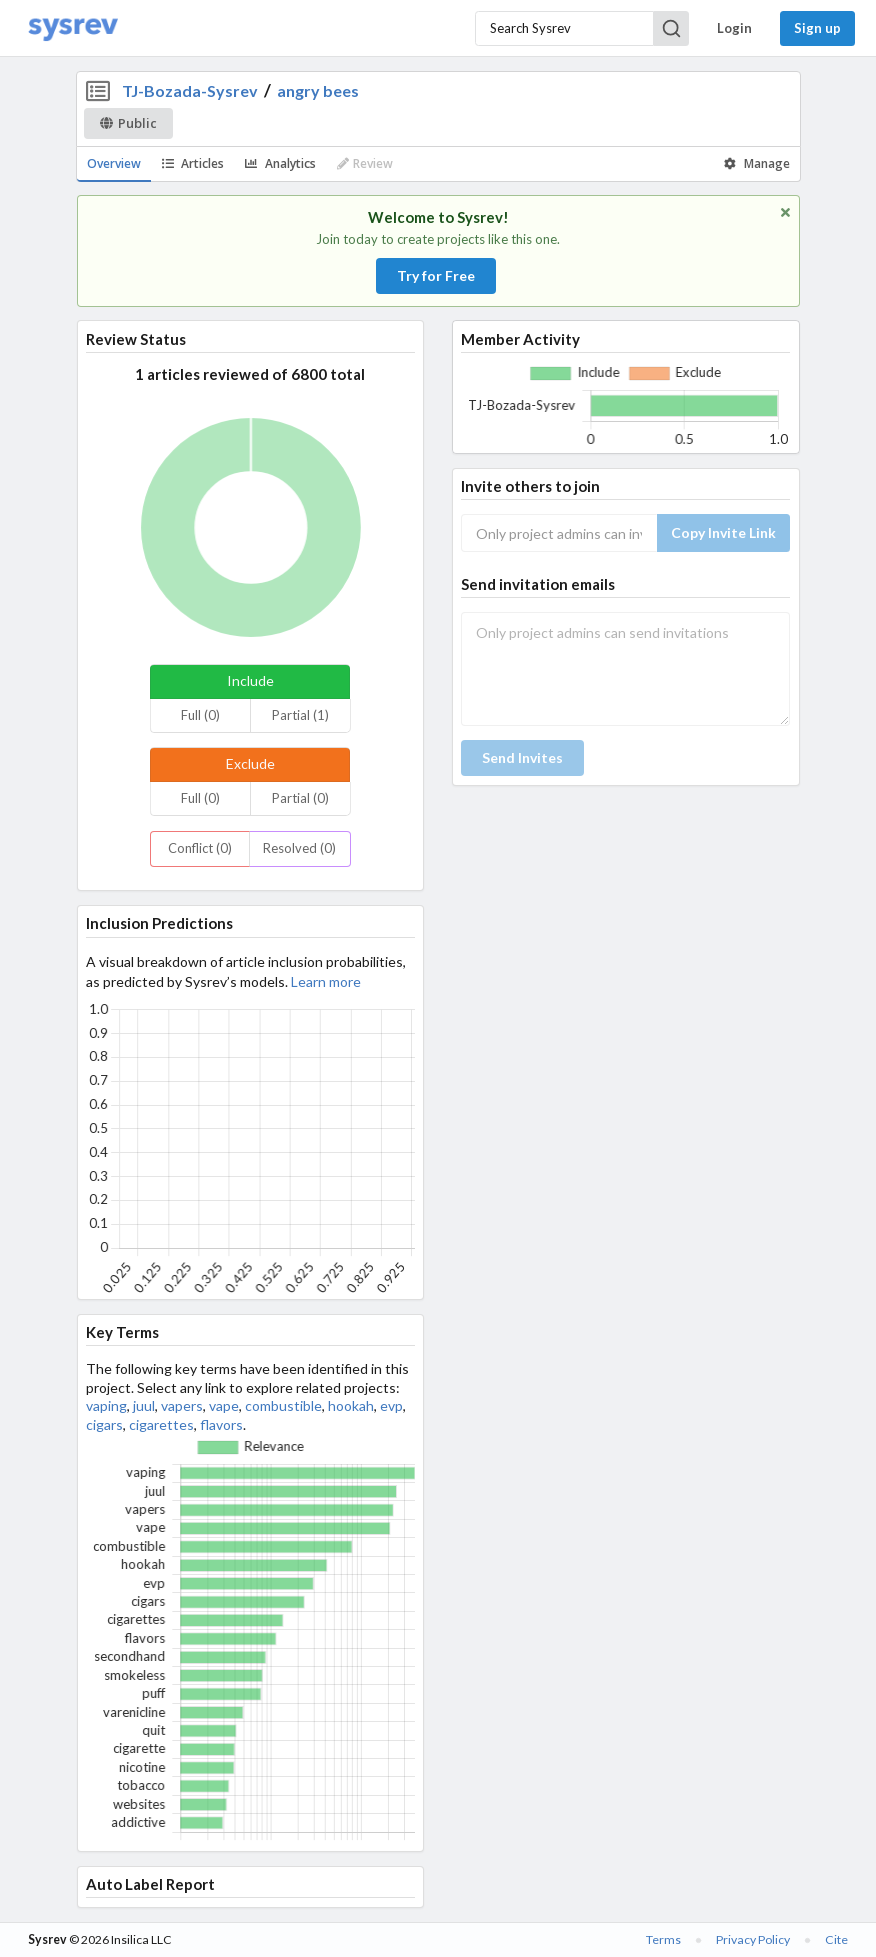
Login (734, 28)
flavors (221, 1424)
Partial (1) (300, 715)
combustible (283, 1405)
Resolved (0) (299, 848)
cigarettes (161, 1424)
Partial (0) (300, 798)
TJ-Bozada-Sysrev (190, 90)
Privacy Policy (753, 1939)
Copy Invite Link (723, 532)
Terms (663, 1939)
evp (391, 1405)
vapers (182, 1405)
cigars (104, 1424)
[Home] (73, 28)
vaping (106, 1405)
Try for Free (436, 275)
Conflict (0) (200, 848)
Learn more (326, 981)
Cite (836, 1939)
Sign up (817, 28)
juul (144, 1405)
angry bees (318, 90)
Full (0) (200, 715)
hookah (351, 1405)
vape (224, 1405)
